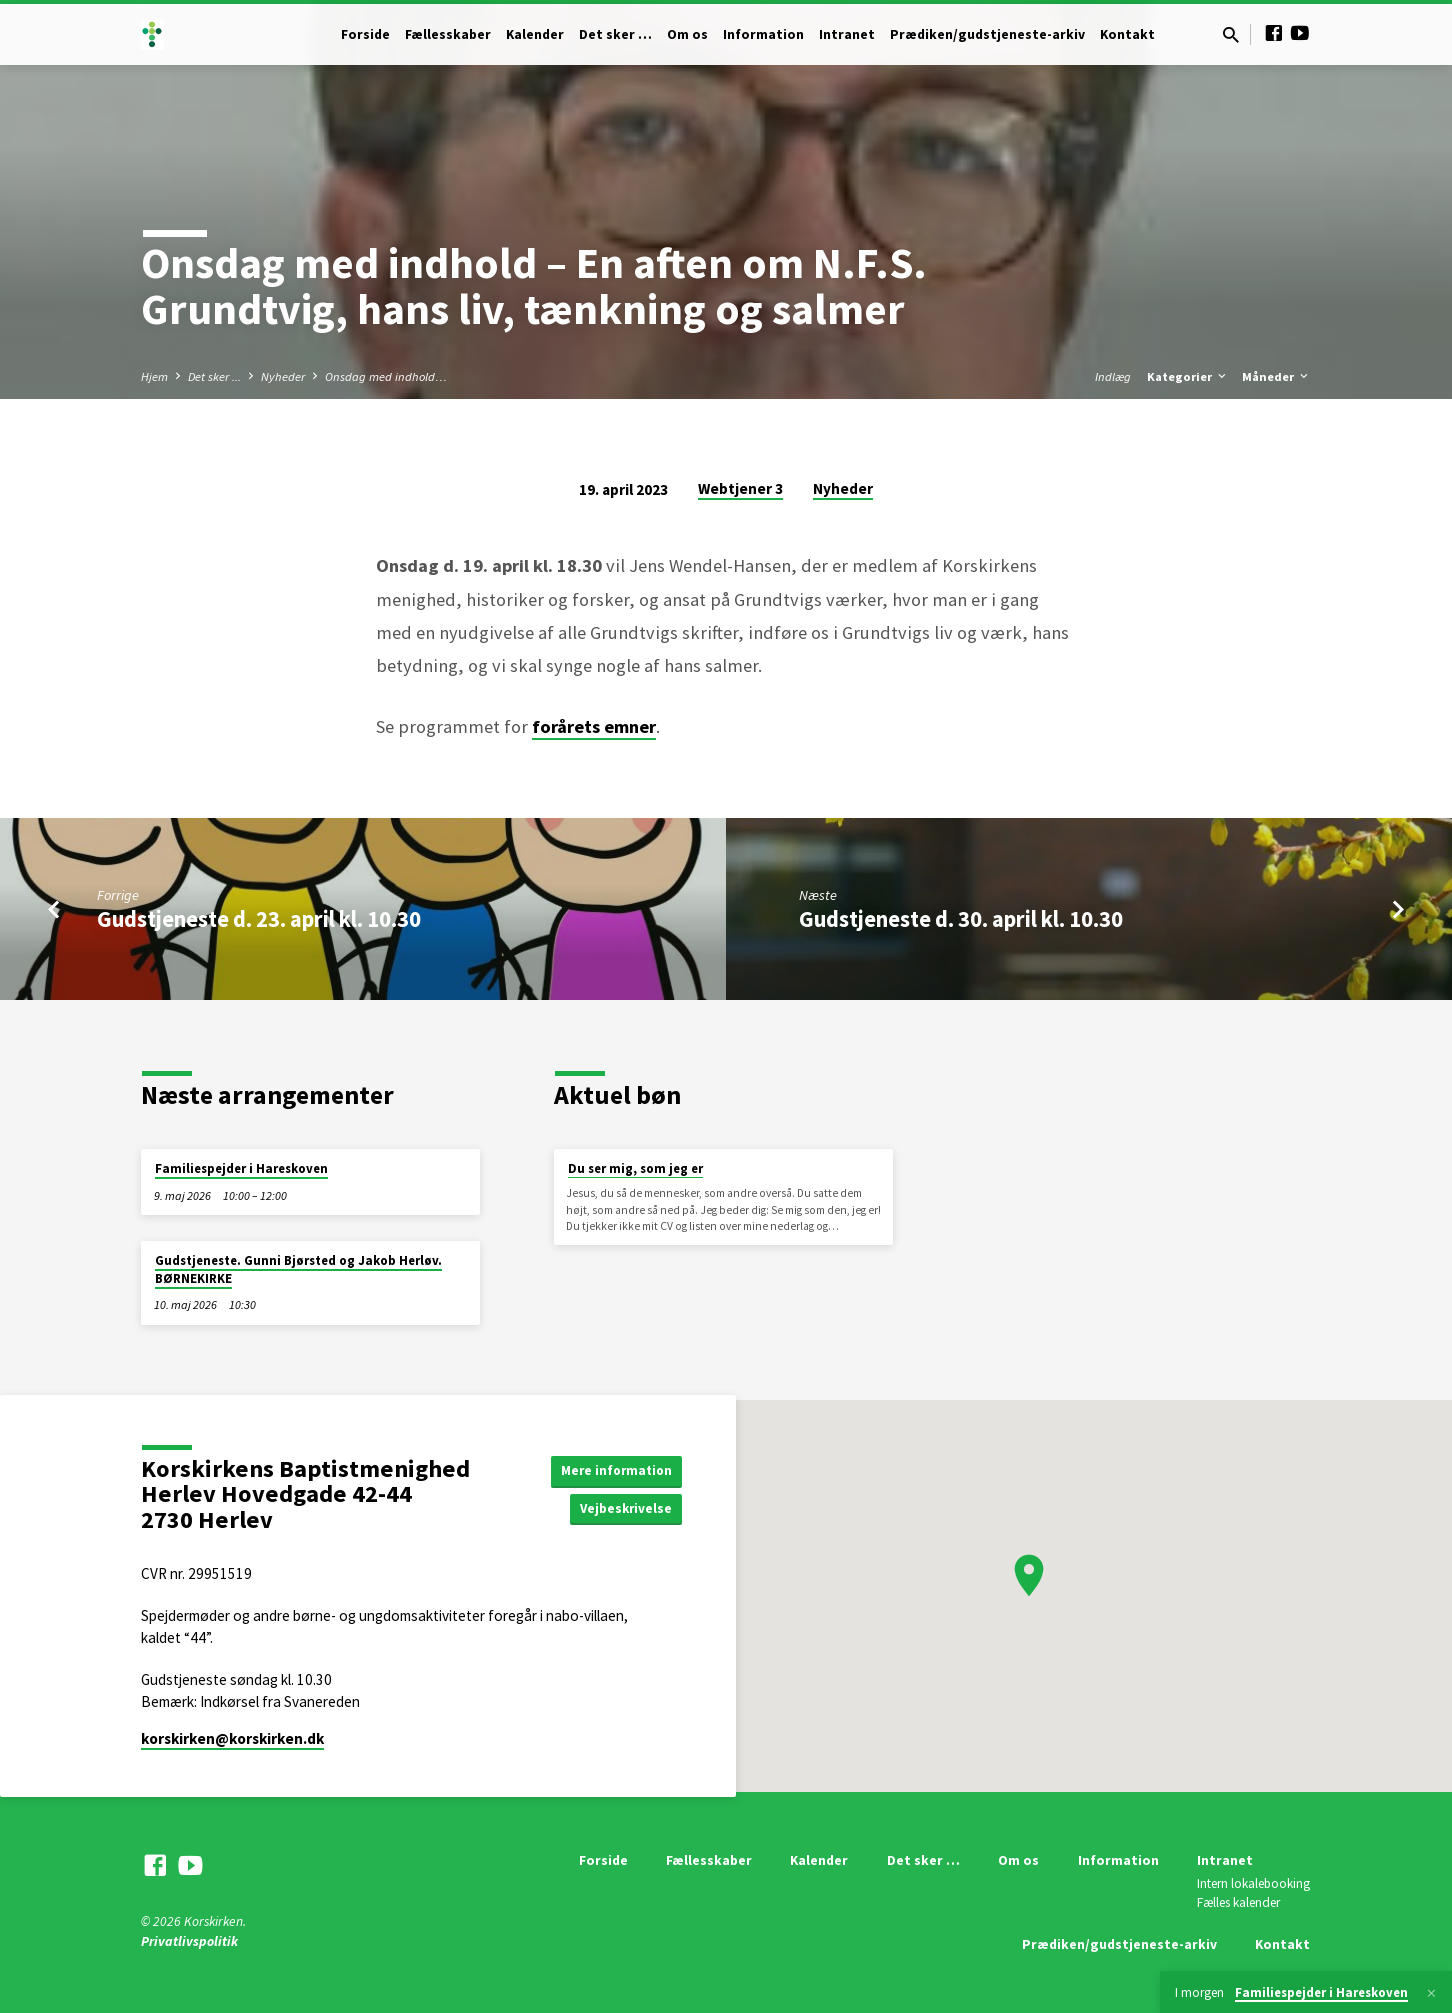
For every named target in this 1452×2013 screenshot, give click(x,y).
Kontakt (1127, 34)
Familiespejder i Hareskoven (241, 1168)
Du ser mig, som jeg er (635, 1168)
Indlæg (1113, 376)
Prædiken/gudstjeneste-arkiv (987, 34)
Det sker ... (214, 376)
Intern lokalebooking (1253, 1883)
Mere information (613, 1469)
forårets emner (594, 726)
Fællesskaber (448, 34)
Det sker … (615, 34)
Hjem (154, 376)
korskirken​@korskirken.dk (232, 1738)
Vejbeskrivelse (624, 1509)
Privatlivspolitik (189, 1941)
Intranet (847, 34)
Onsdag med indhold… (386, 376)
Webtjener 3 (740, 488)
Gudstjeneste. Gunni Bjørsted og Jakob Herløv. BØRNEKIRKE (298, 1269)
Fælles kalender (1238, 1902)
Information (763, 34)
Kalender (535, 34)
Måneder (1276, 376)
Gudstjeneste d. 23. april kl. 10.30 (259, 919)
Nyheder (283, 376)
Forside (365, 34)
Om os (687, 34)
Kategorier (1188, 376)
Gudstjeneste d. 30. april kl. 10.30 (961, 919)
